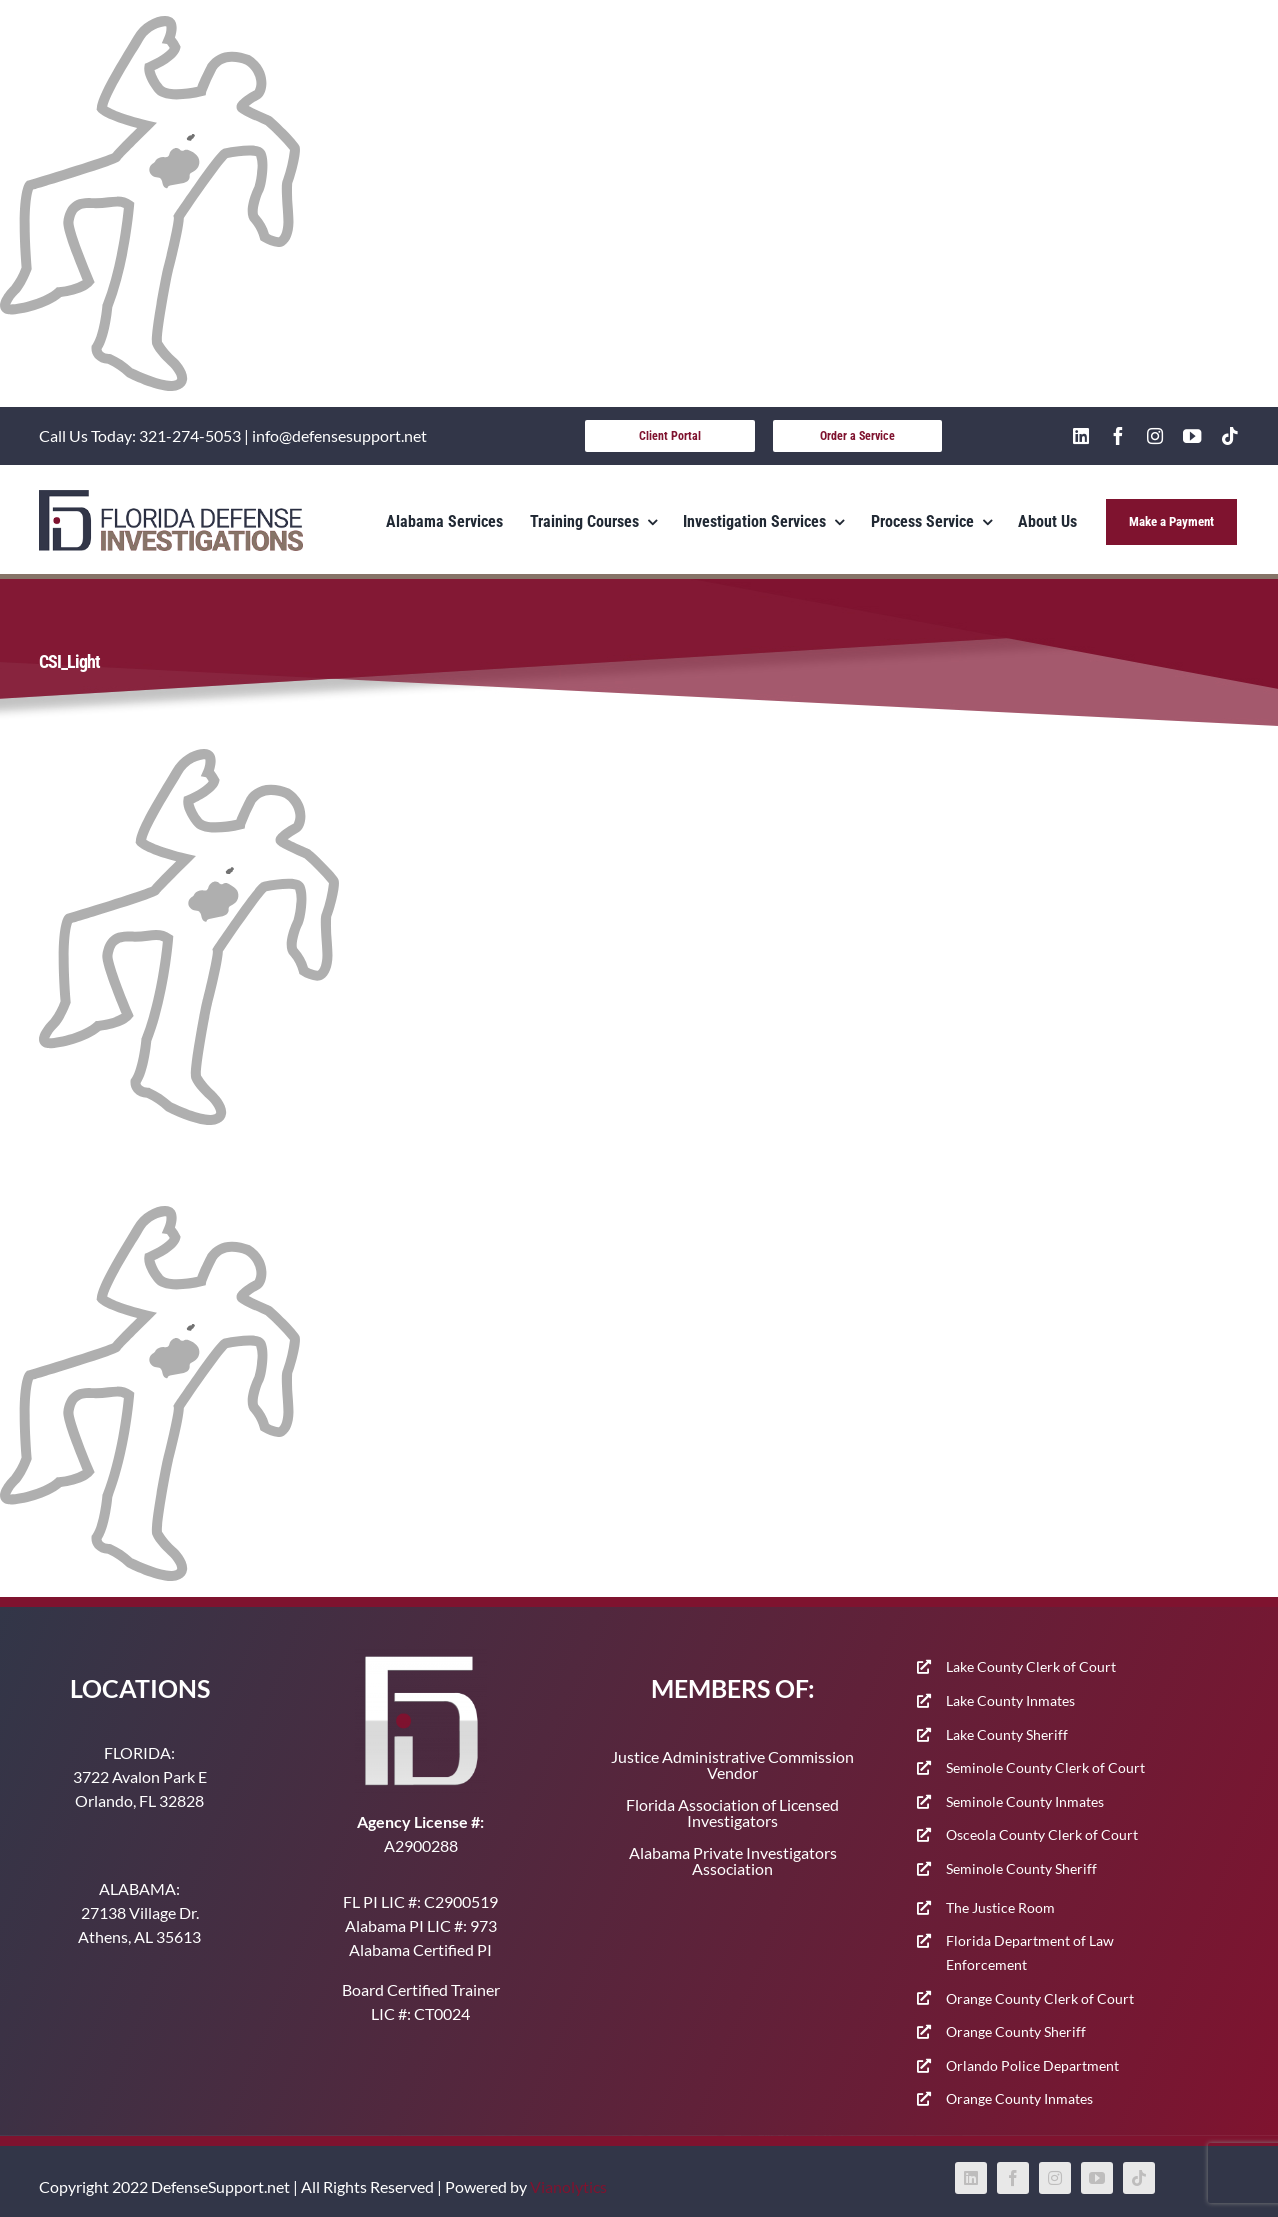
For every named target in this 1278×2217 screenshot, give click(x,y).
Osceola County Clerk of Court (1042, 1834)
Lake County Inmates (1010, 1700)
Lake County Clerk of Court (1031, 1666)
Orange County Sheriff (1016, 2031)
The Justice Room (1000, 1907)
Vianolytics (568, 2186)
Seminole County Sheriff (1021, 1868)
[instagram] (1155, 436)
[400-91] (171, 497)
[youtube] (1192, 436)
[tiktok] (1230, 436)
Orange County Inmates (1019, 2098)
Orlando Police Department (1032, 2065)
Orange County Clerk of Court (1040, 1998)
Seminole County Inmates (1025, 1801)
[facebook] (1118, 436)
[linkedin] (1081, 436)
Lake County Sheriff (1007, 1734)
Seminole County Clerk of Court (1045, 1767)
